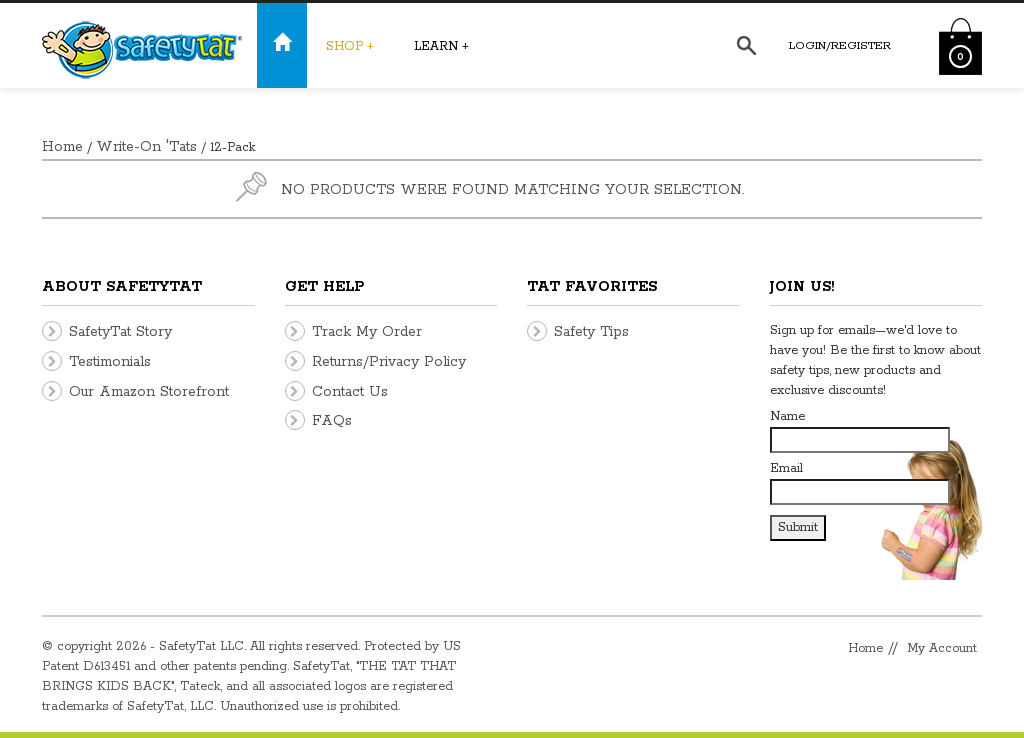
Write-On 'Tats (146, 147)
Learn (441, 46)
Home (62, 147)
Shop (350, 46)
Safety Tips (591, 332)
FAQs (332, 421)
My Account (942, 648)
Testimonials (110, 362)
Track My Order (367, 332)
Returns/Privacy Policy (389, 362)
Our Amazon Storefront (149, 392)
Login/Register (840, 45)
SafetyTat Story (120, 332)
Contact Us (350, 392)
